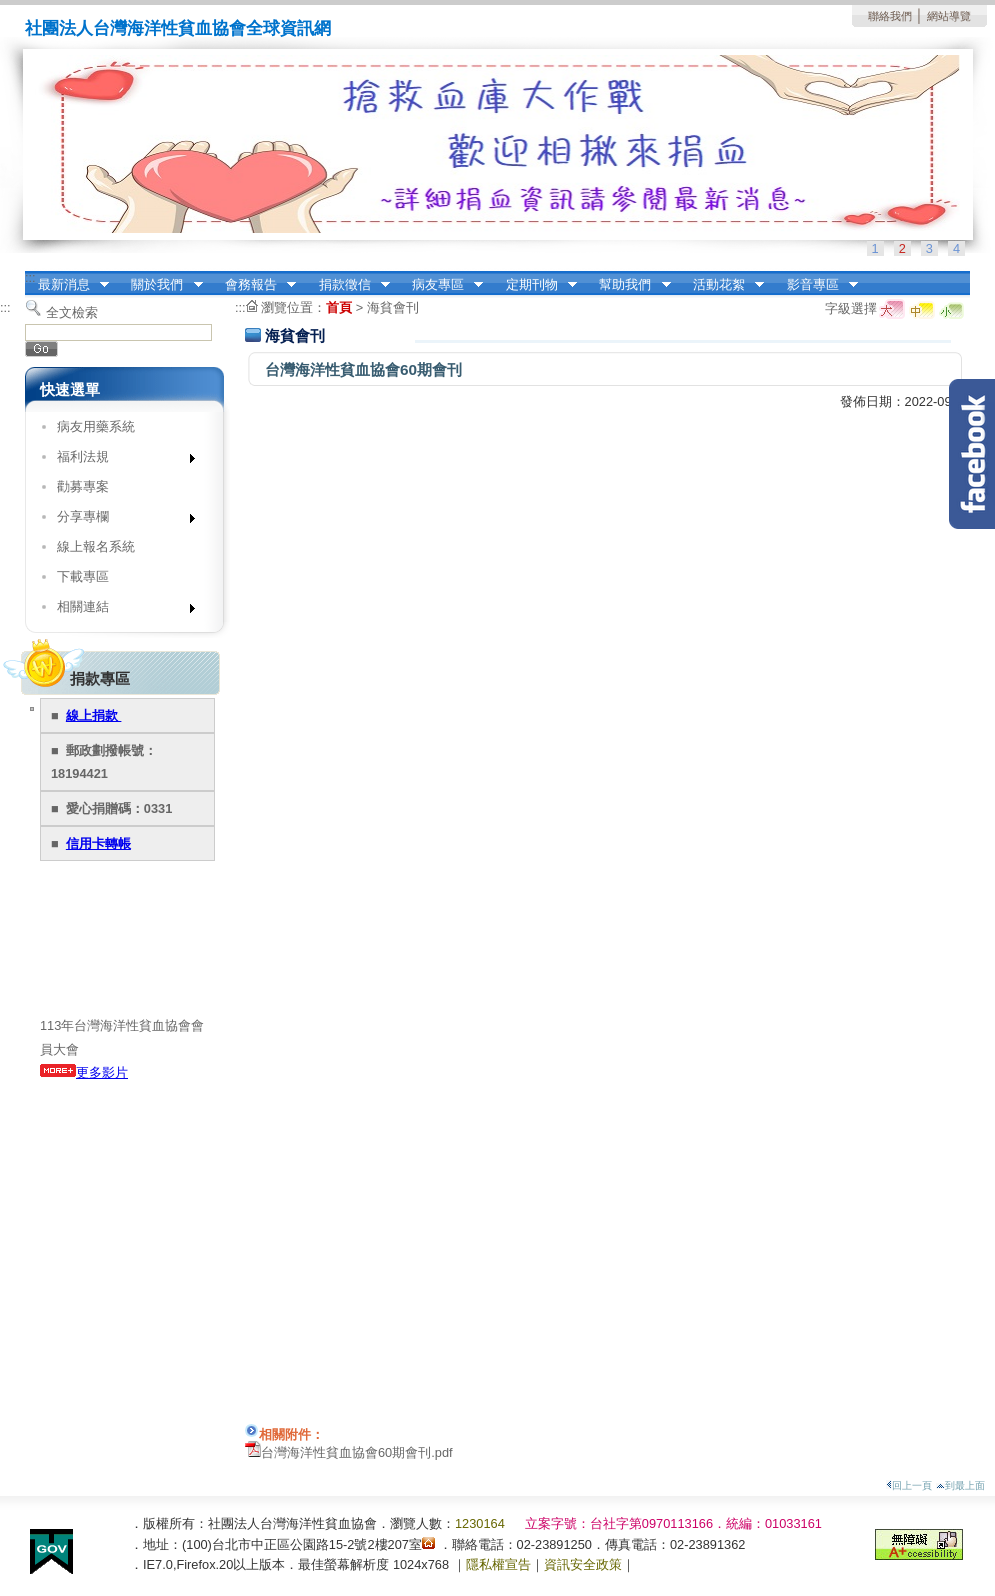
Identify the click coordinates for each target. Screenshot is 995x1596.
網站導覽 (949, 16)
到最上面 (960, 1485)
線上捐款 (94, 715)
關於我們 (161, 285)
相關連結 (119, 610)
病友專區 (441, 285)
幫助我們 (629, 285)
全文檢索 (72, 312)
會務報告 (254, 285)
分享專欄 (119, 520)
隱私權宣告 (498, 1564)
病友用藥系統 (96, 426)
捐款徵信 (348, 285)
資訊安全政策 (583, 1564)
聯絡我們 (890, 16)
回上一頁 (909, 1485)
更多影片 (84, 1072)
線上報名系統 (96, 546)
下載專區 (83, 576)
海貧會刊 (393, 307)
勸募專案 (83, 486)
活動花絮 (722, 285)
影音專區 (816, 285)
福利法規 (119, 460)
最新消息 (67, 285)
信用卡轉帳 (98, 843)
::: (30, 277)
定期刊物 (535, 285)
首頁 (339, 307)
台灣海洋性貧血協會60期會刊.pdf (357, 1452)
